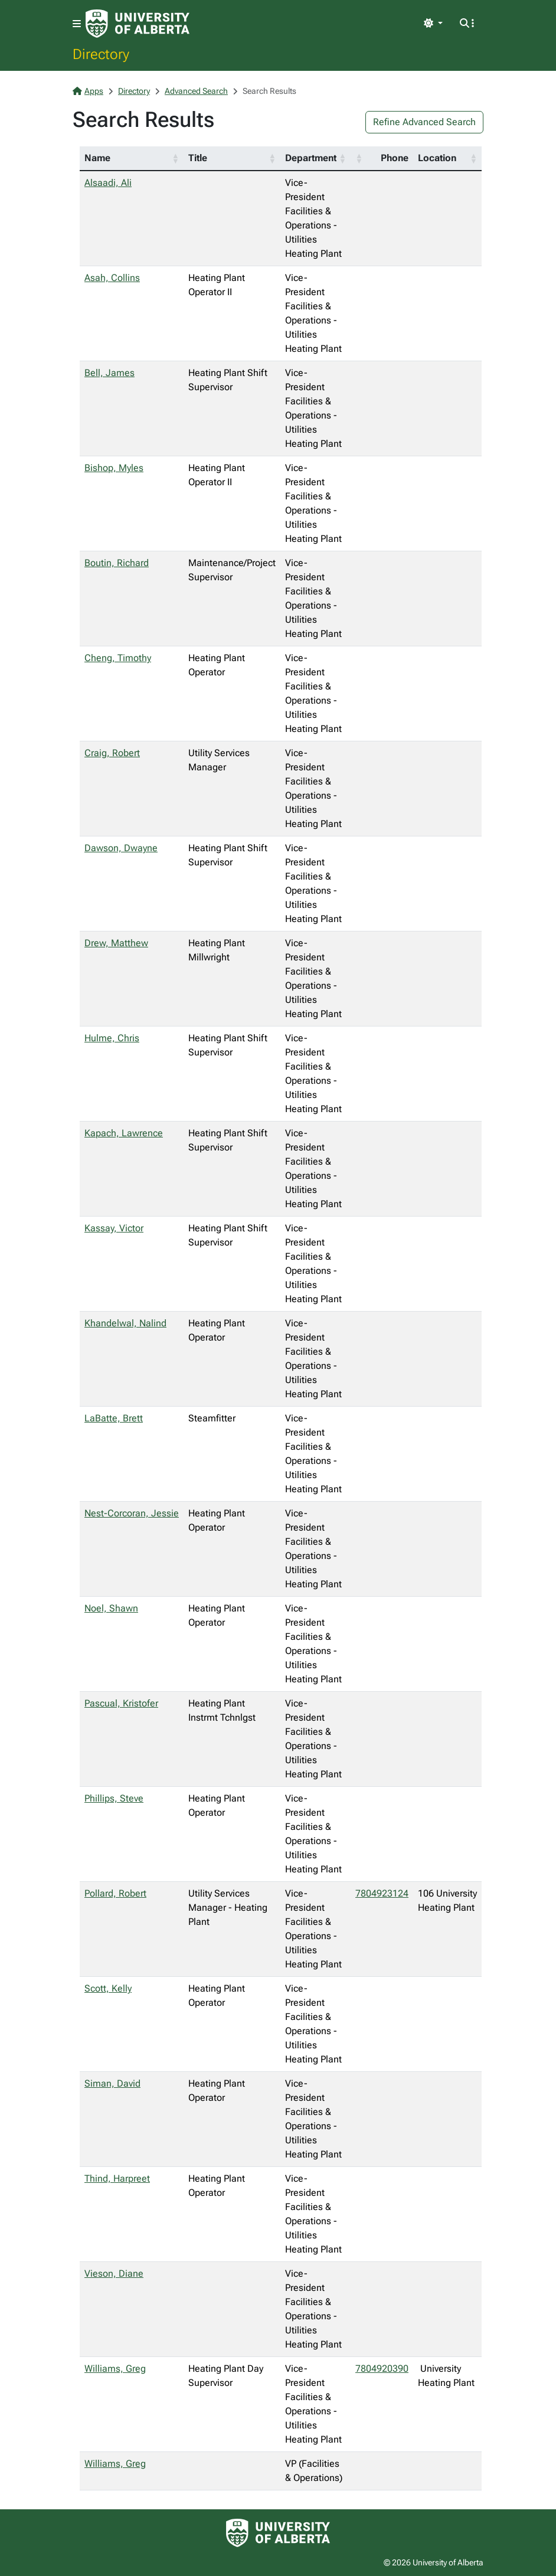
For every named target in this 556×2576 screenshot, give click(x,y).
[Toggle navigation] (77, 24)
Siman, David (112, 2083)
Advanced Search (196, 91)
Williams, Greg (115, 2368)
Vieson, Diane (113, 2273)
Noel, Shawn (111, 1608)
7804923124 (381, 1893)
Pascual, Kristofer (121, 1703)
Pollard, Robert (115, 1893)
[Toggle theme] (433, 23)
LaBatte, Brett (113, 1418)
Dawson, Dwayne (121, 848)
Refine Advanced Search (424, 122)
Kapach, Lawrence (123, 1133)
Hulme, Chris (111, 1038)
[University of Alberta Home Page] (137, 23)
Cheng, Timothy (117, 657)
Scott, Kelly (108, 1988)
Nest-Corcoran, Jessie (131, 1513)
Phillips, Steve (113, 1798)
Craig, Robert (112, 753)
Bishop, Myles (113, 467)
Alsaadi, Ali (108, 182)
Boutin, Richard (116, 562)
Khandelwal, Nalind (125, 1323)
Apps (88, 91)
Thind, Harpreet (117, 2178)
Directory (101, 53)
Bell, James (109, 372)
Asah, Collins (112, 277)
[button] (175, 158)
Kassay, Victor (113, 1228)
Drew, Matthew (116, 943)
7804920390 (381, 2368)
